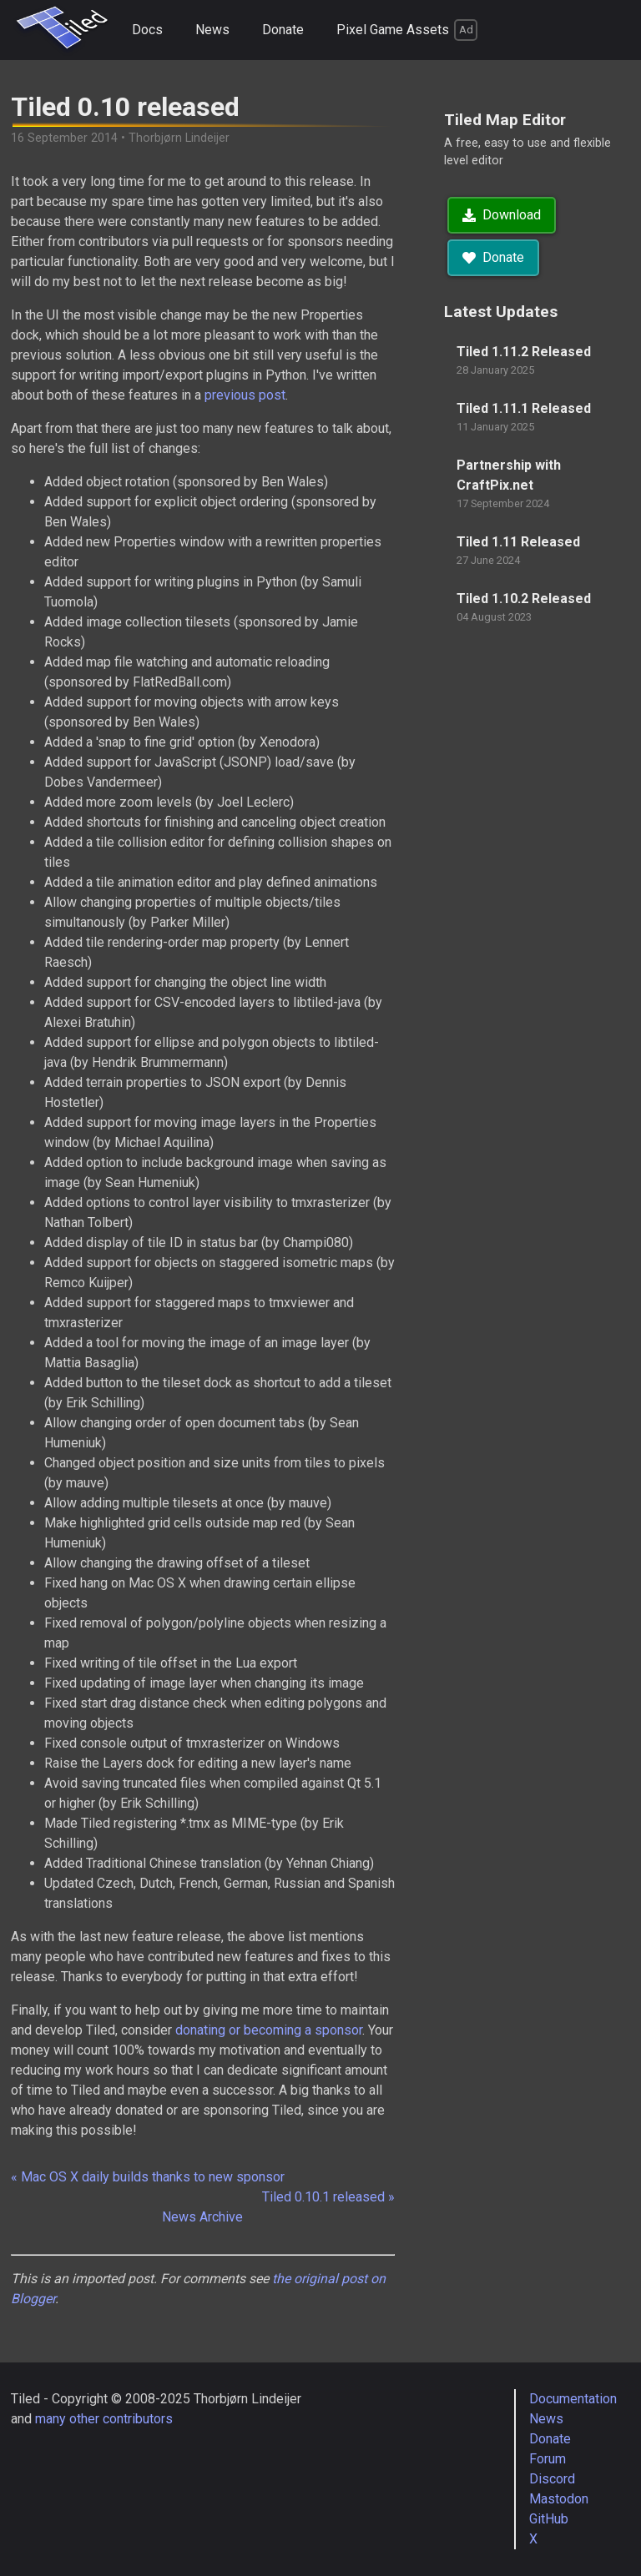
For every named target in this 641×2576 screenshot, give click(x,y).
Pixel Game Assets (406, 30)
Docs (147, 30)
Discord (552, 2479)
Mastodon (558, 2499)
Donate (283, 30)
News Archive (202, 2217)
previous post (244, 395)
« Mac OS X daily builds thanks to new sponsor (148, 2177)
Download (501, 215)
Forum (547, 2459)
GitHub (548, 2519)
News (212, 30)
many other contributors (104, 2419)
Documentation (573, 2399)
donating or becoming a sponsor (268, 2030)
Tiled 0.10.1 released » (328, 2197)
